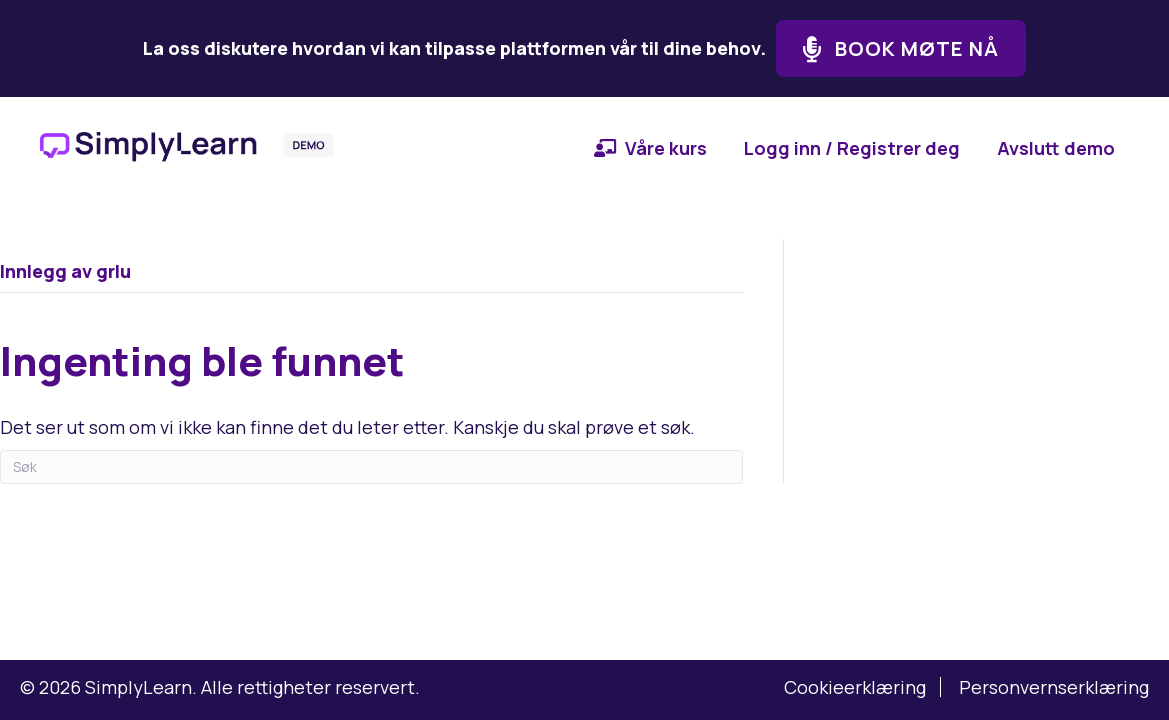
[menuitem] (650, 148)
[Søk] (371, 467)
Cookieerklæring (855, 687)
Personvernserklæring (1054, 687)
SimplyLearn (138, 687)
